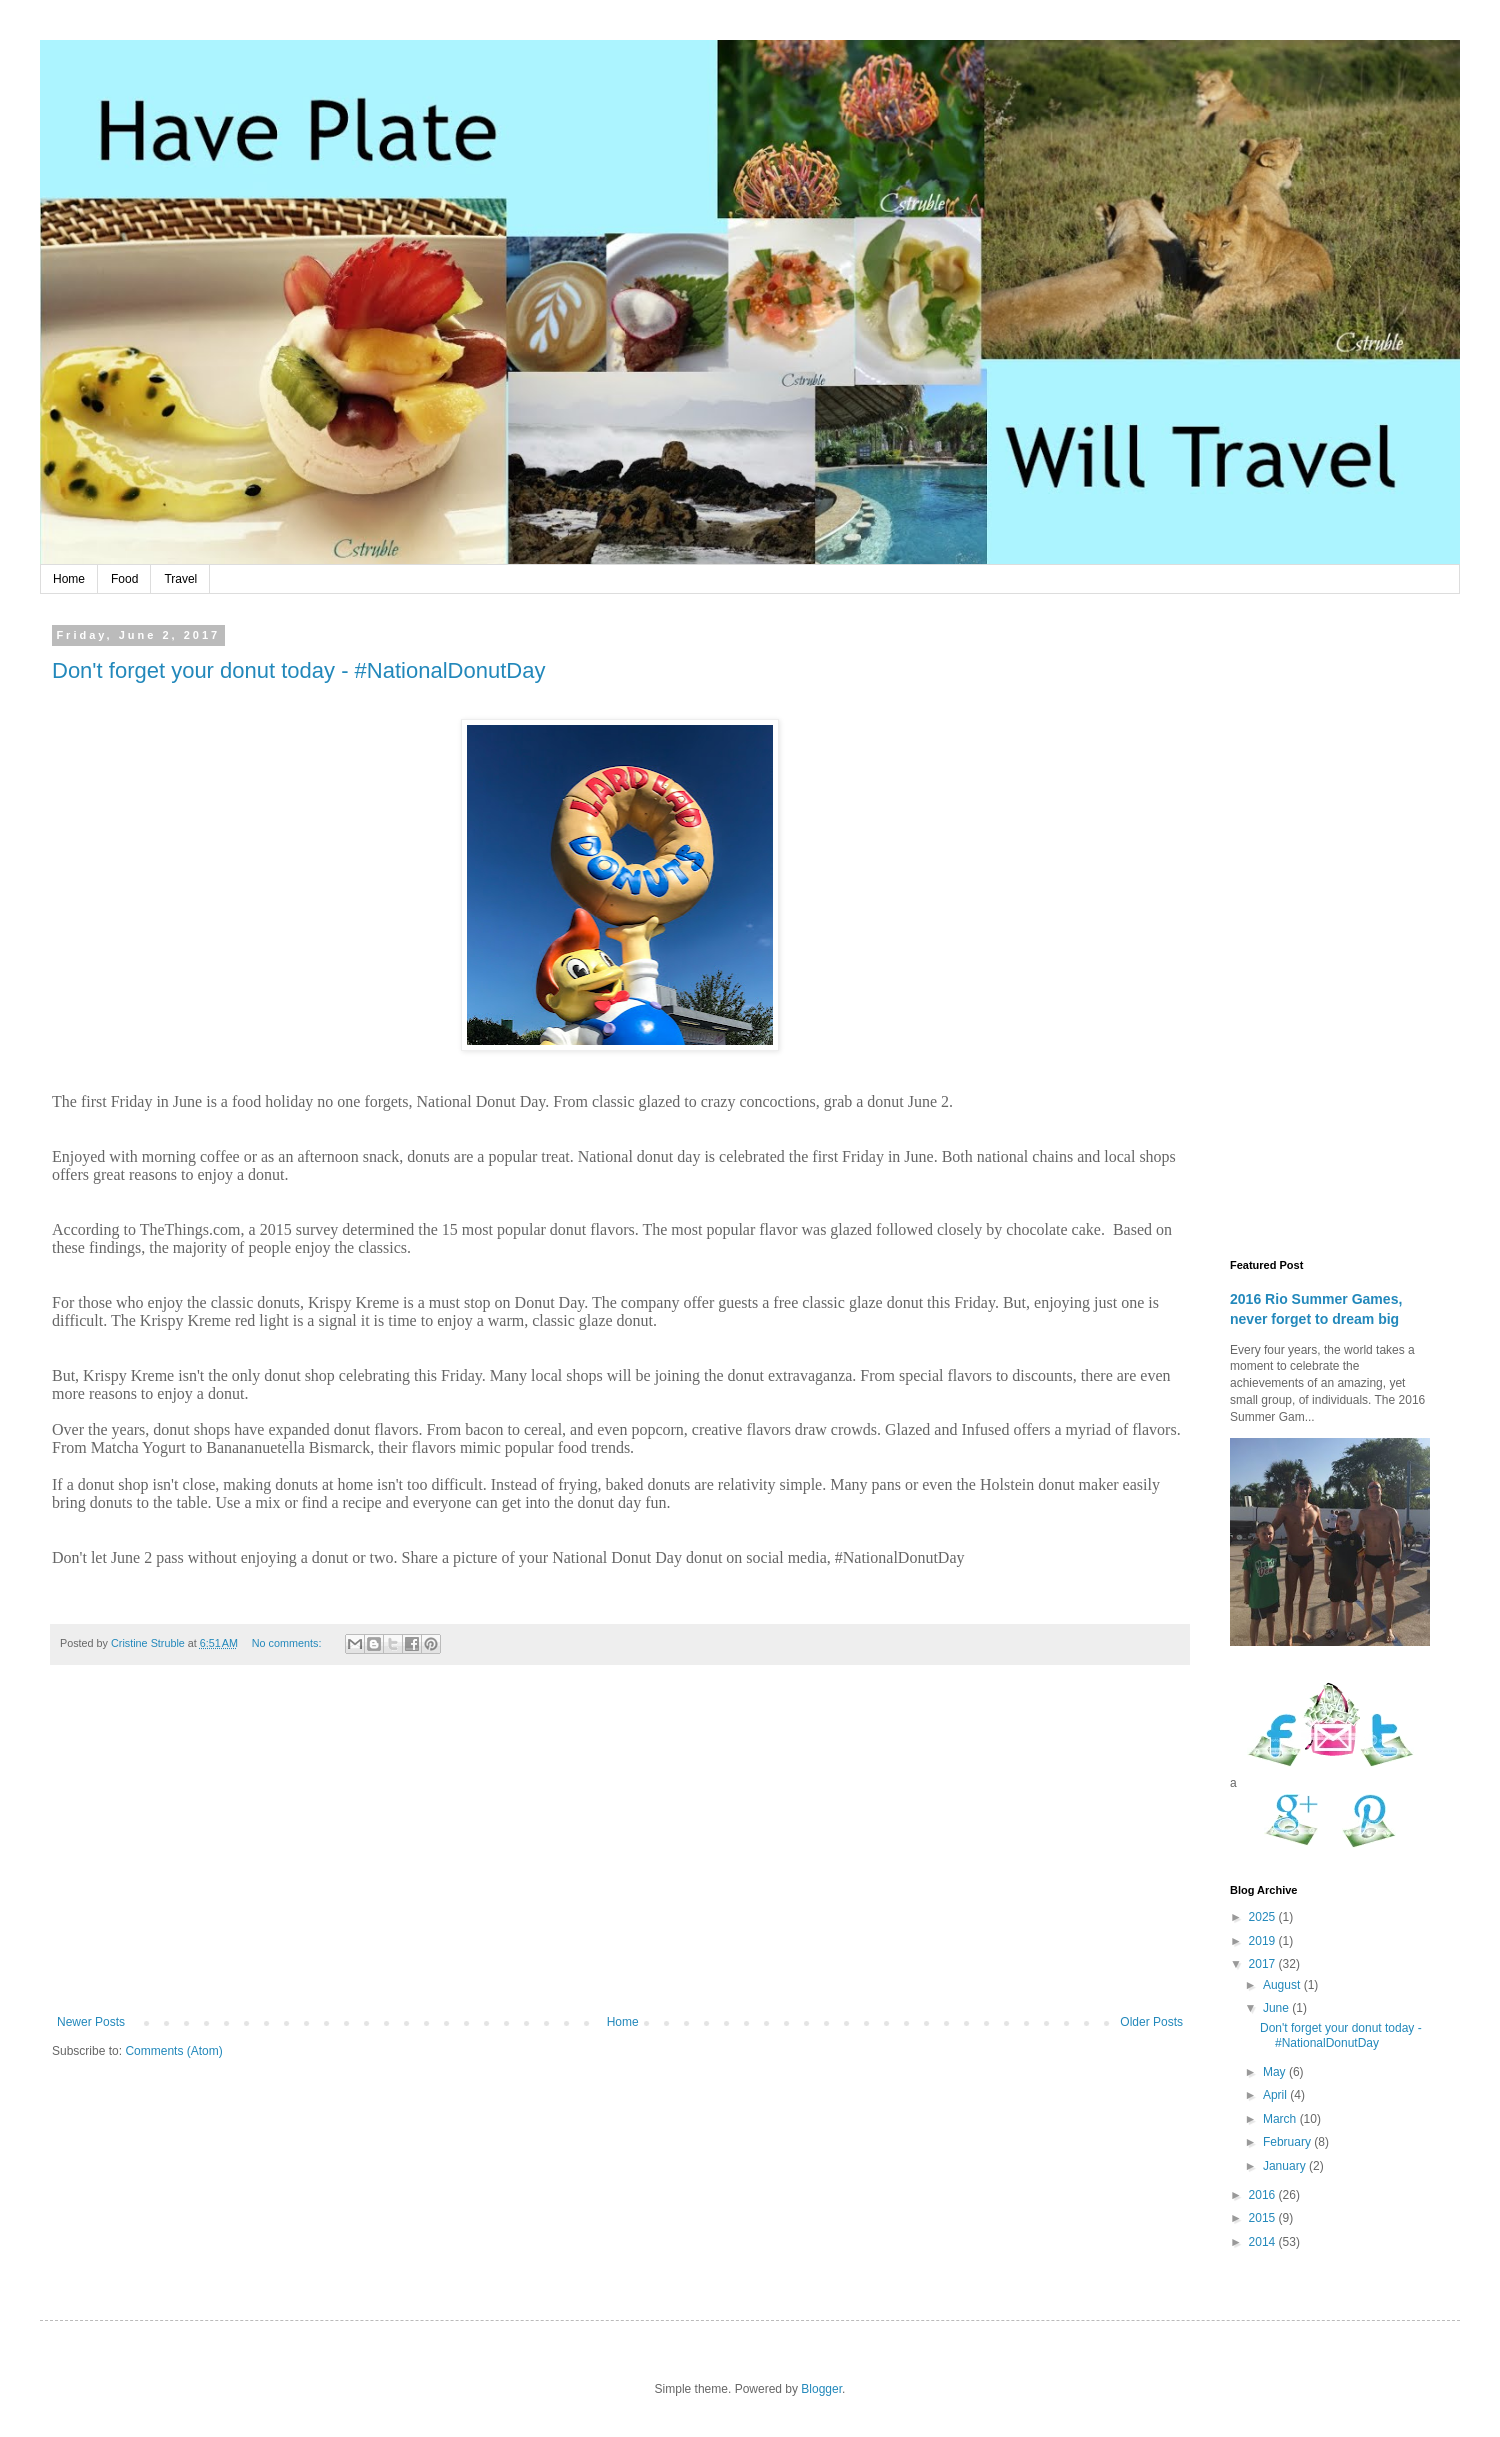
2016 (1264, 2195)
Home (69, 579)
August (1283, 1985)
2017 (1264, 1964)
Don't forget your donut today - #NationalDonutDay (298, 670)
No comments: (288, 1643)
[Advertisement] (620, 1850)
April (1276, 2095)
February (1288, 2142)
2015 (1264, 2218)
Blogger (821, 2389)
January (1286, 2166)
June (1277, 2008)
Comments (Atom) (173, 2051)
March (1281, 2119)
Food (124, 579)
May (1276, 2072)
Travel (180, 579)
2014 (1264, 2242)
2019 (1264, 1941)
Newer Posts (91, 2022)
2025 (1264, 1917)
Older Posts (1151, 2022)
